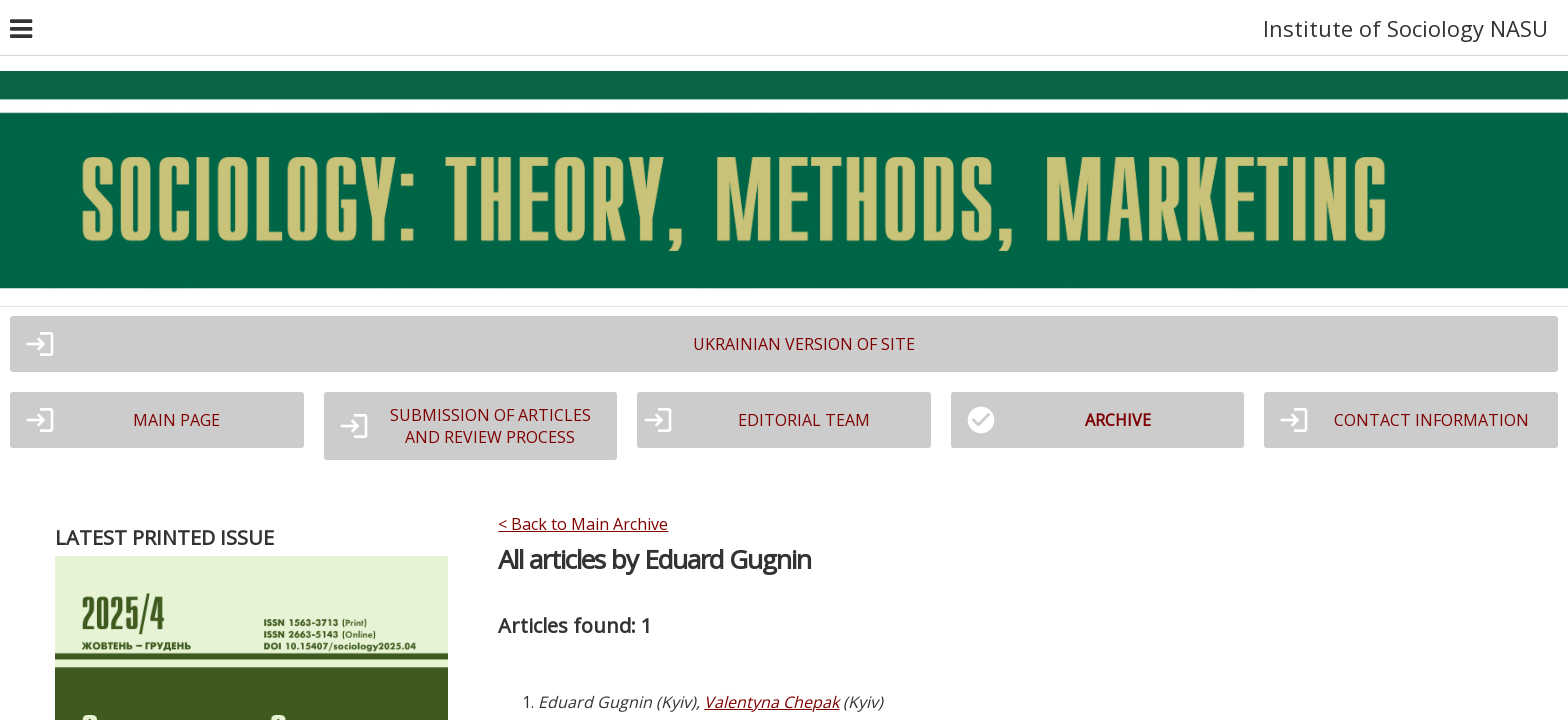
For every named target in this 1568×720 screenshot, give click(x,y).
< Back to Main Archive (583, 524)
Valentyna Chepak (771, 702)
